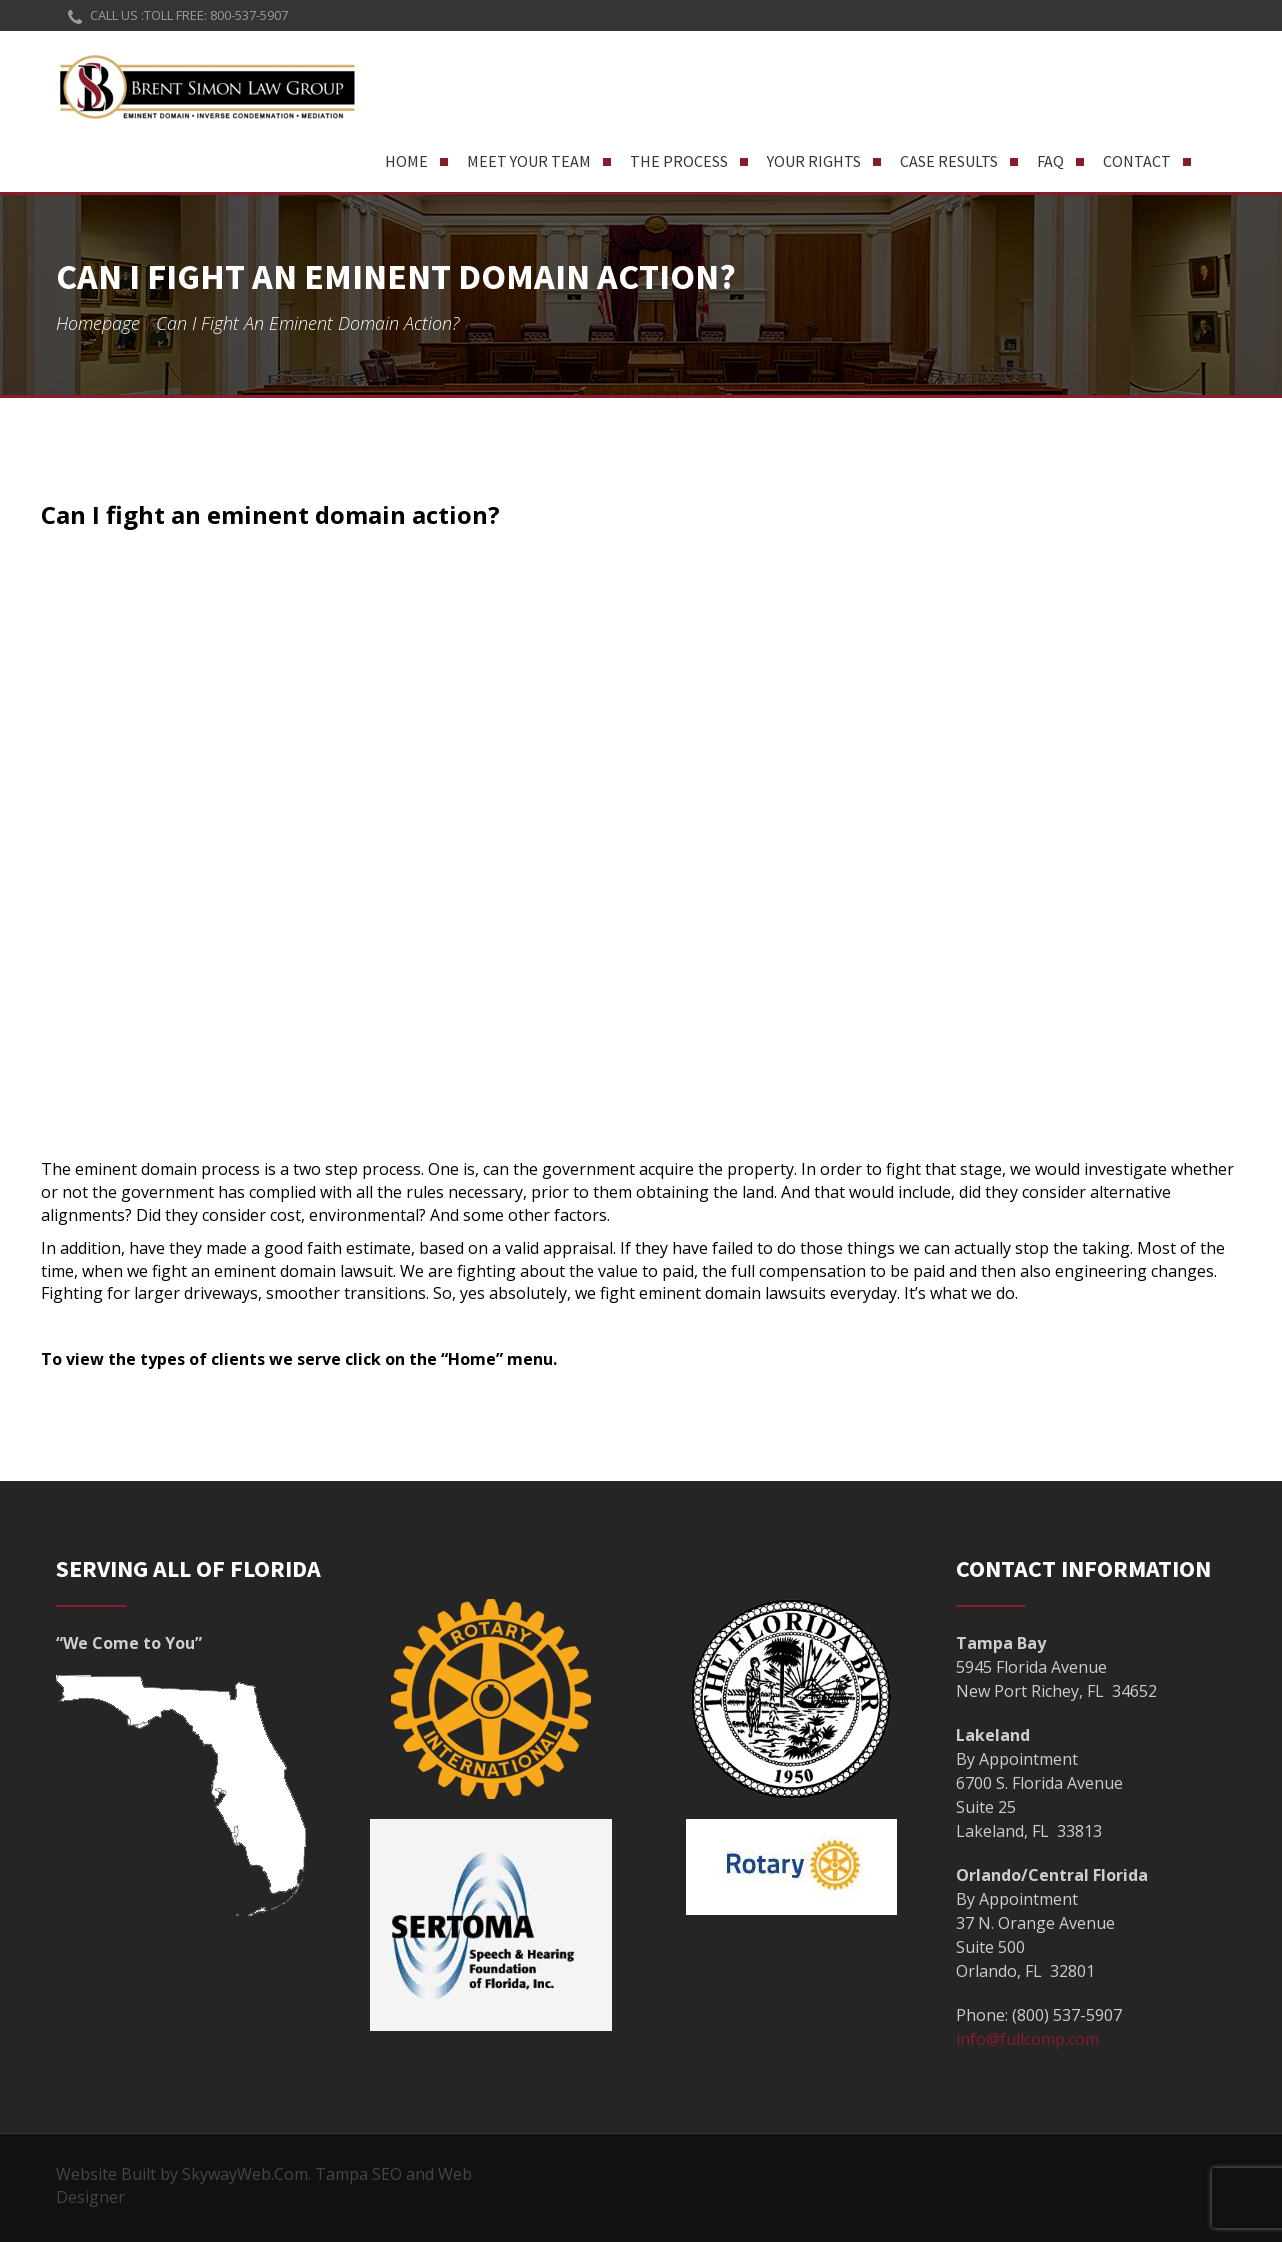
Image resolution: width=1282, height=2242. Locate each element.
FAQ (1050, 161)
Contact (1137, 161)
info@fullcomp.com (1027, 2039)
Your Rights (814, 161)
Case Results (949, 161)
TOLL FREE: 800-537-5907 (216, 15)
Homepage (98, 323)
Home (406, 161)
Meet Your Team (529, 161)
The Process (679, 161)
